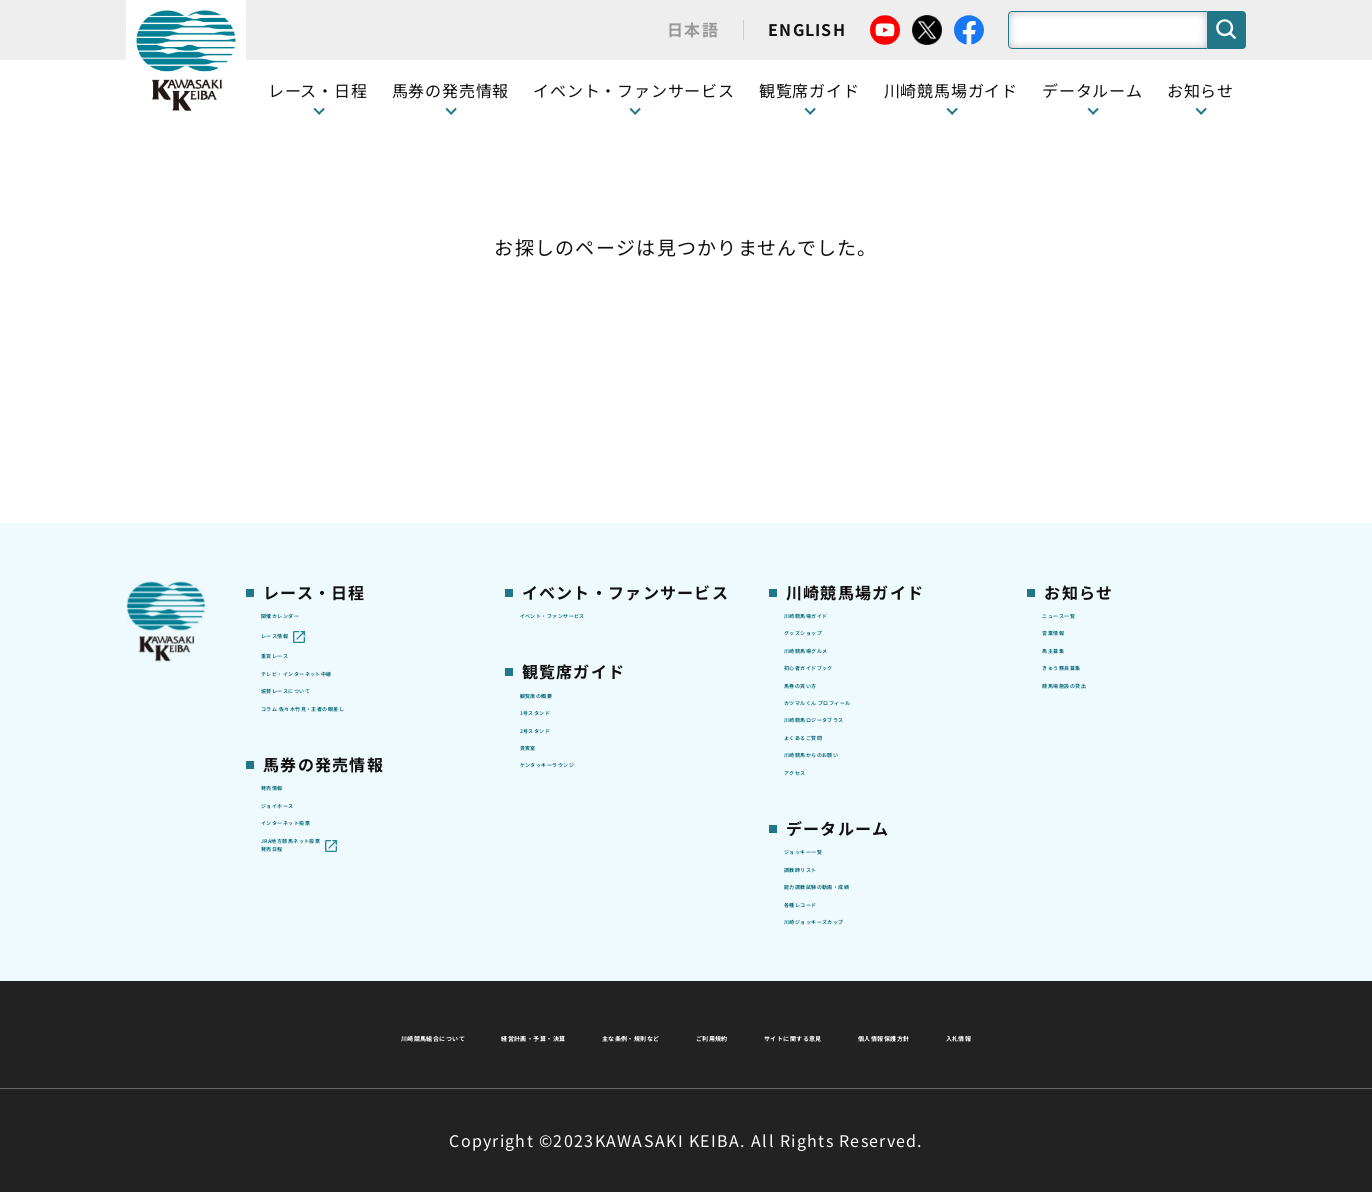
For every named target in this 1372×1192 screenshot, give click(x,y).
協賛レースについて (329, 490)
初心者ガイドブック (853, 459)
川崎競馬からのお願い (860, 615)
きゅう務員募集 (1095, 459)
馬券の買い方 (830, 490)
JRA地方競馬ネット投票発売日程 (344, 743)
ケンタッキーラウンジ (596, 584)
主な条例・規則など (834, 986)
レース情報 (298, 396)
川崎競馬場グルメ (845, 427)
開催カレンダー (314, 364)
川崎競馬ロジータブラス (868, 553)
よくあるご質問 (837, 584)
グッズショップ (837, 396)
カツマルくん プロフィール (878, 521)
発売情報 (291, 637)
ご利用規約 (990, 986)
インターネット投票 (330, 700)
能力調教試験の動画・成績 (875, 803)
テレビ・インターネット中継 (360, 459)
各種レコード (830, 835)
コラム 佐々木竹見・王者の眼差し (362, 532)
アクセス (814, 647)
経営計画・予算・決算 (633, 986)
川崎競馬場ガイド (845, 364)
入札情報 (868, 1034)
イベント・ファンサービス (634, 90)
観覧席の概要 (566, 458)
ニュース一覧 (1087, 364)
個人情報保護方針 (729, 1034)
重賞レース (298, 427)
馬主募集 (1072, 427)
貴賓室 (543, 552)
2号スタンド (563, 521)
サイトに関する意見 (547, 1034)
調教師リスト (830, 772)
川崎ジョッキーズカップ (867, 866)
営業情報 (1072, 396)
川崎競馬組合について (424, 986)
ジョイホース (306, 669)
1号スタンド (563, 490)
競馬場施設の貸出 (1103, 490)
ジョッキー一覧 (837, 741)
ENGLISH (807, 29)
